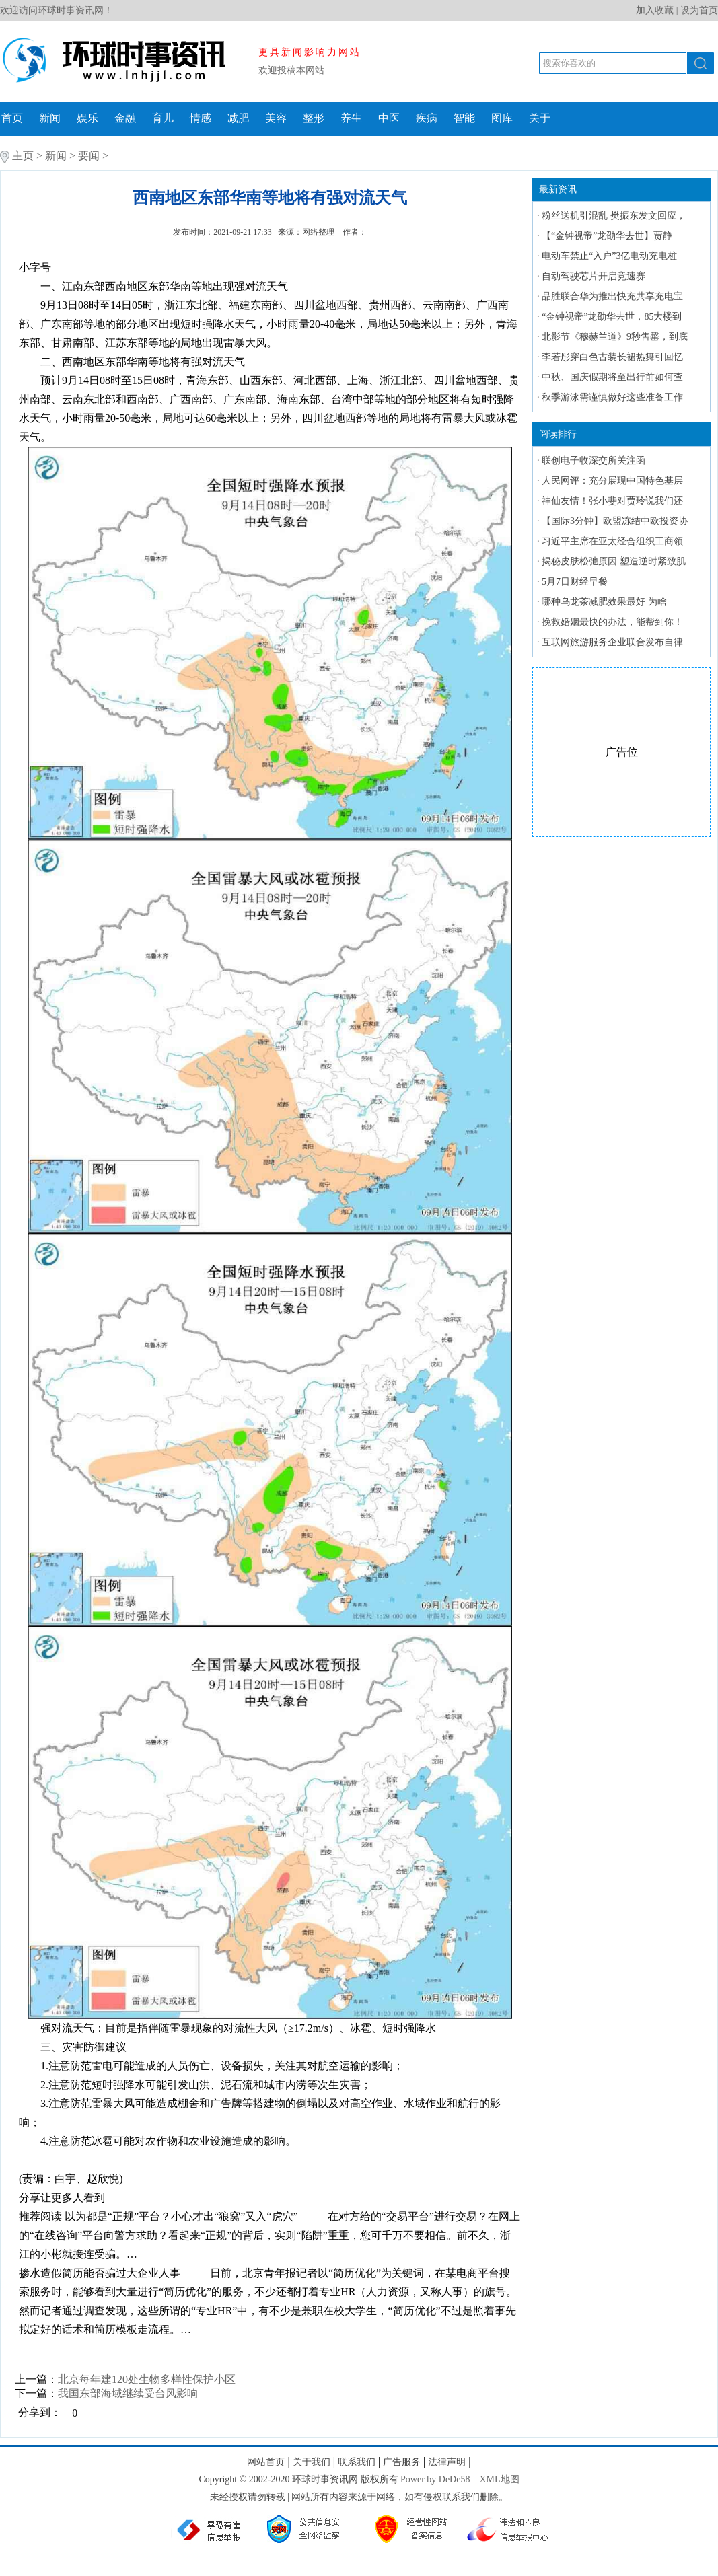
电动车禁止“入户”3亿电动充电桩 (609, 256)
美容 (276, 118)
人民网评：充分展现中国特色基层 (612, 481)
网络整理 (319, 232)
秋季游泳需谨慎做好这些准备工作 (612, 397)
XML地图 (499, 2479)
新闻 (50, 118)
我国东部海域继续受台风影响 (128, 2393)
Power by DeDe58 (435, 2479)
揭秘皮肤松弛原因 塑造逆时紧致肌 (614, 561)
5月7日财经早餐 (575, 582)
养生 (351, 118)
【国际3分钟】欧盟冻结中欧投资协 (615, 521)
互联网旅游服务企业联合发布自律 (612, 642)
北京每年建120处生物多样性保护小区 (147, 2379)
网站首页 (266, 2462)
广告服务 (402, 2462)
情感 (200, 118)
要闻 (89, 155)
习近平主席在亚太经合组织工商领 (612, 541)
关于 (539, 118)
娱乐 (87, 118)
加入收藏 (655, 10)
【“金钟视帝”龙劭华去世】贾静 (607, 236)
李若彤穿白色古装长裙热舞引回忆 (612, 357)
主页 (23, 155)
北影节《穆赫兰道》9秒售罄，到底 (615, 337)
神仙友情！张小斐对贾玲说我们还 (612, 501)
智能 (464, 118)
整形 (313, 118)
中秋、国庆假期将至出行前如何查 (612, 377)
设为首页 (699, 10)
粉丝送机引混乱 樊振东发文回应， (614, 216)
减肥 (238, 118)
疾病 (426, 118)
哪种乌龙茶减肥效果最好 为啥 (604, 602)
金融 (125, 118)
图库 (502, 118)
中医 (389, 118)
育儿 (163, 118)
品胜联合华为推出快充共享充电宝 (612, 296)
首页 (12, 118)
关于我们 (311, 2462)
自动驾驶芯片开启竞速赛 (593, 276)
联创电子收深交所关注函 (593, 460)
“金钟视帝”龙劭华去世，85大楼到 (612, 316)
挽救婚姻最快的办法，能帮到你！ (612, 622)
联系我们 (356, 2462)
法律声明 (447, 2462)
